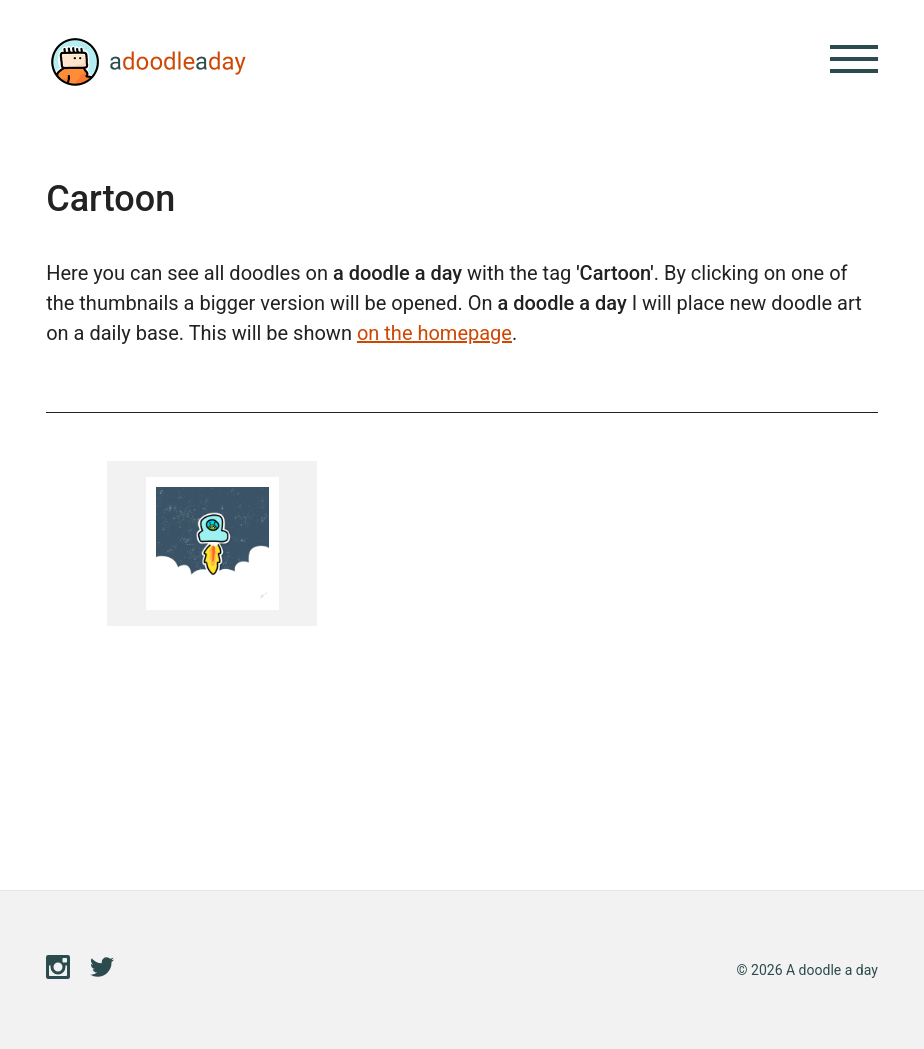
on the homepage (434, 333)
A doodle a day (146, 62)
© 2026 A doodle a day (807, 970)
